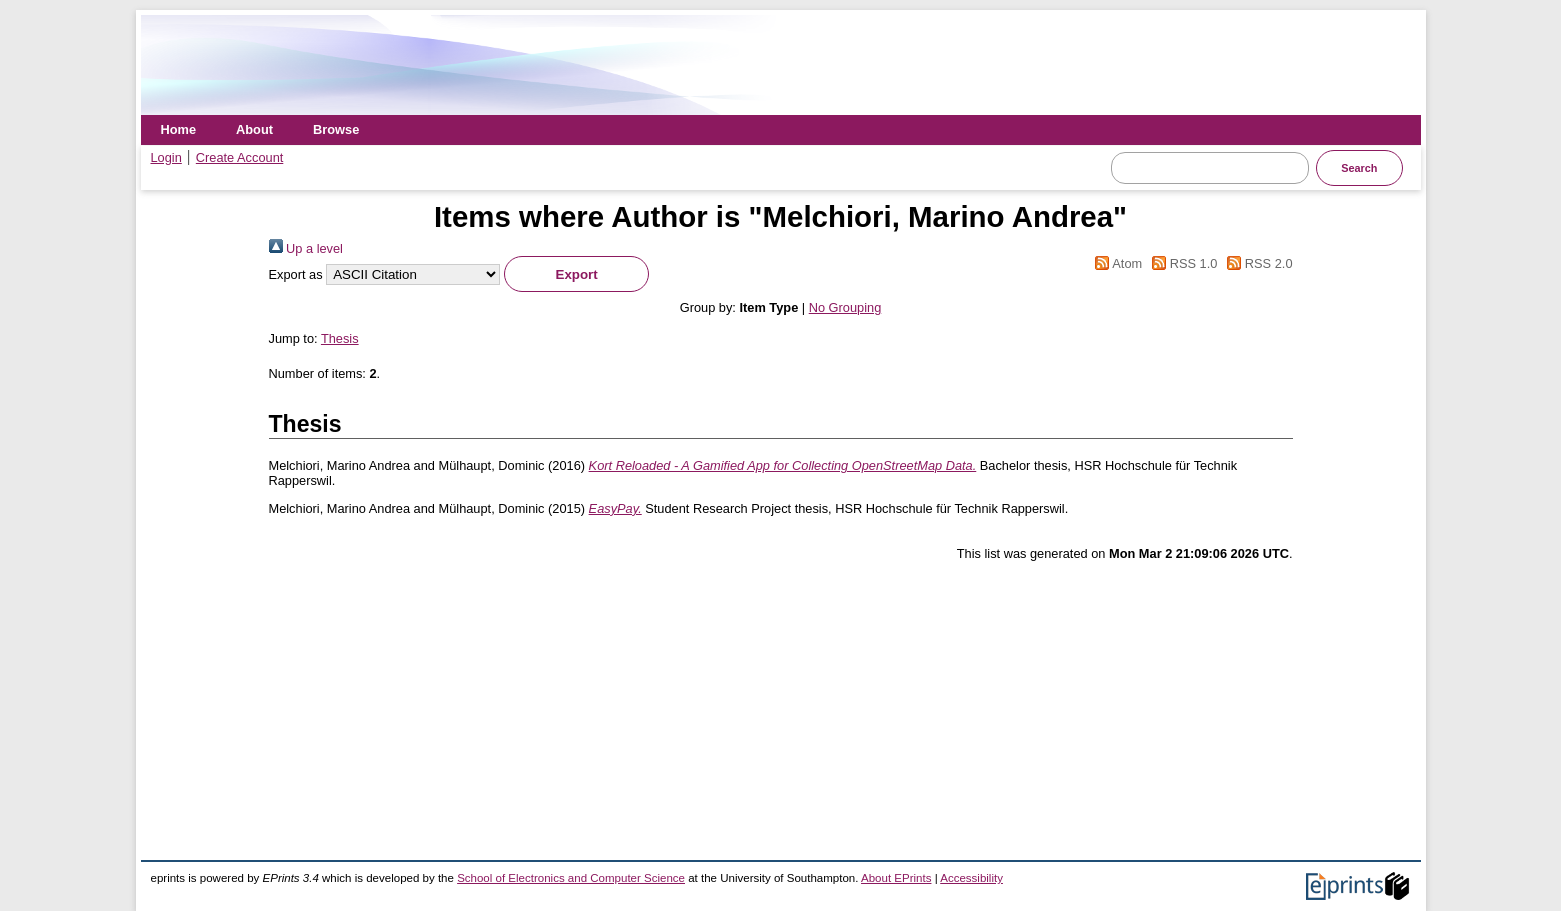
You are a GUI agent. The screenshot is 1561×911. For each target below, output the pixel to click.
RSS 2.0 (1257, 263)
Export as (296, 274)
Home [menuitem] (179, 129)
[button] (576, 274)
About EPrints (896, 878)
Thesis (340, 338)
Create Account (240, 157)
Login (166, 157)
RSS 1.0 (1182, 263)
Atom (1115, 263)
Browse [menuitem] (336, 129)
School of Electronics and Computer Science (571, 878)
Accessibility (971, 878)
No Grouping (845, 307)
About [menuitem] (254, 129)
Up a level (306, 248)
